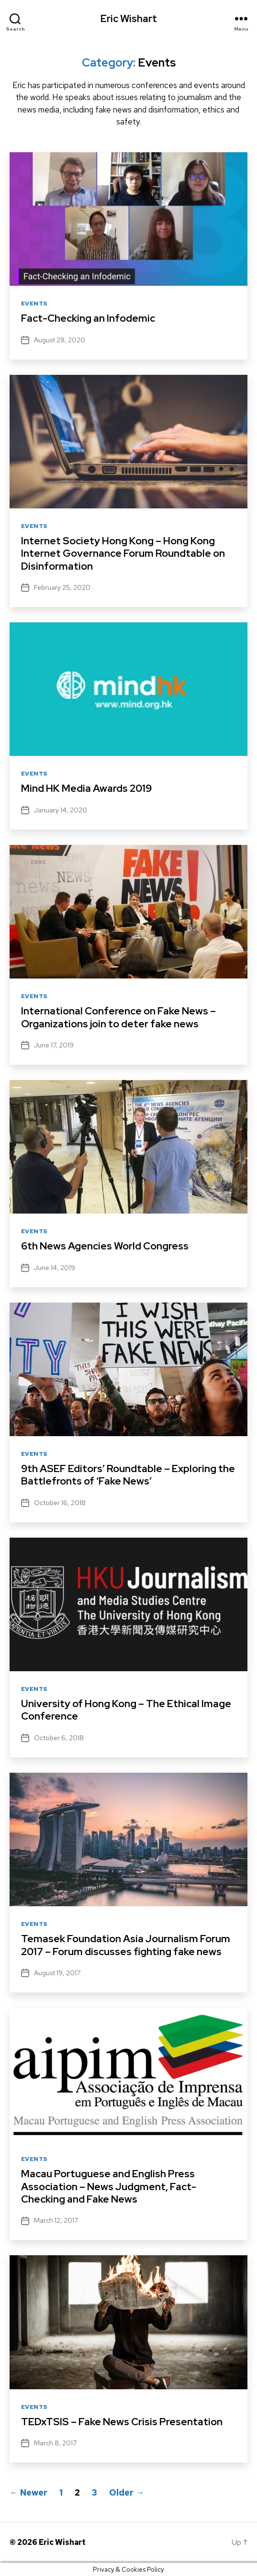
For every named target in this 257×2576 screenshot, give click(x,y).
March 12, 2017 (56, 2220)
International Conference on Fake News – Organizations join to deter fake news (118, 1017)
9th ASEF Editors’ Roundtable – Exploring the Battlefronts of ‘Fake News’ (128, 1474)
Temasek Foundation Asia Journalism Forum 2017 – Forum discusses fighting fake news (125, 1944)
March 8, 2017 (55, 2443)
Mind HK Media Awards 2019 (86, 788)
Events (34, 303)
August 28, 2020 (59, 340)
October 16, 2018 (60, 1502)
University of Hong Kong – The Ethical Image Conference (126, 1709)
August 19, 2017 (57, 1973)
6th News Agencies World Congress (105, 1245)
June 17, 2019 (54, 1045)
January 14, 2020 (60, 810)
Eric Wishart (129, 18)
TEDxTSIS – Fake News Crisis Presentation (122, 2421)
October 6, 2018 (59, 1737)
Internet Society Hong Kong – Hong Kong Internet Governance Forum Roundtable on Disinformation (123, 553)
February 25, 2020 (62, 587)
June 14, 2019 (54, 1267)
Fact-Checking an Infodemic (88, 318)
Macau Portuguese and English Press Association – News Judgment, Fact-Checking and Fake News (108, 2186)
